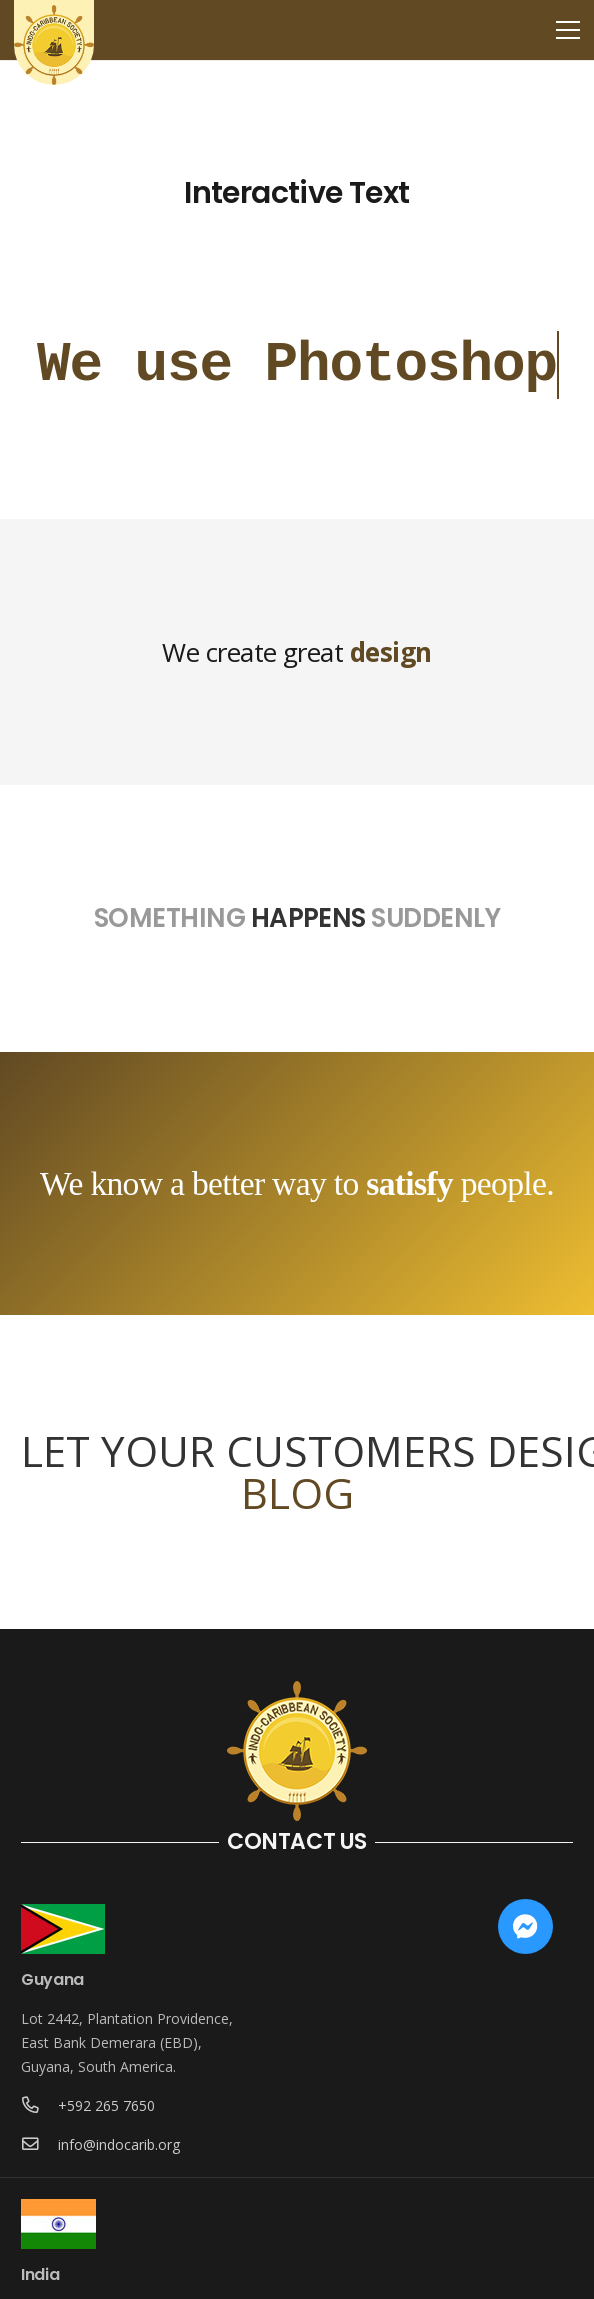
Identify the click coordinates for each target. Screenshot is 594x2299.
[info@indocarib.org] (39, 2145)
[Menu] (568, 30)
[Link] (54, 45)
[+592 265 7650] (39, 2106)
